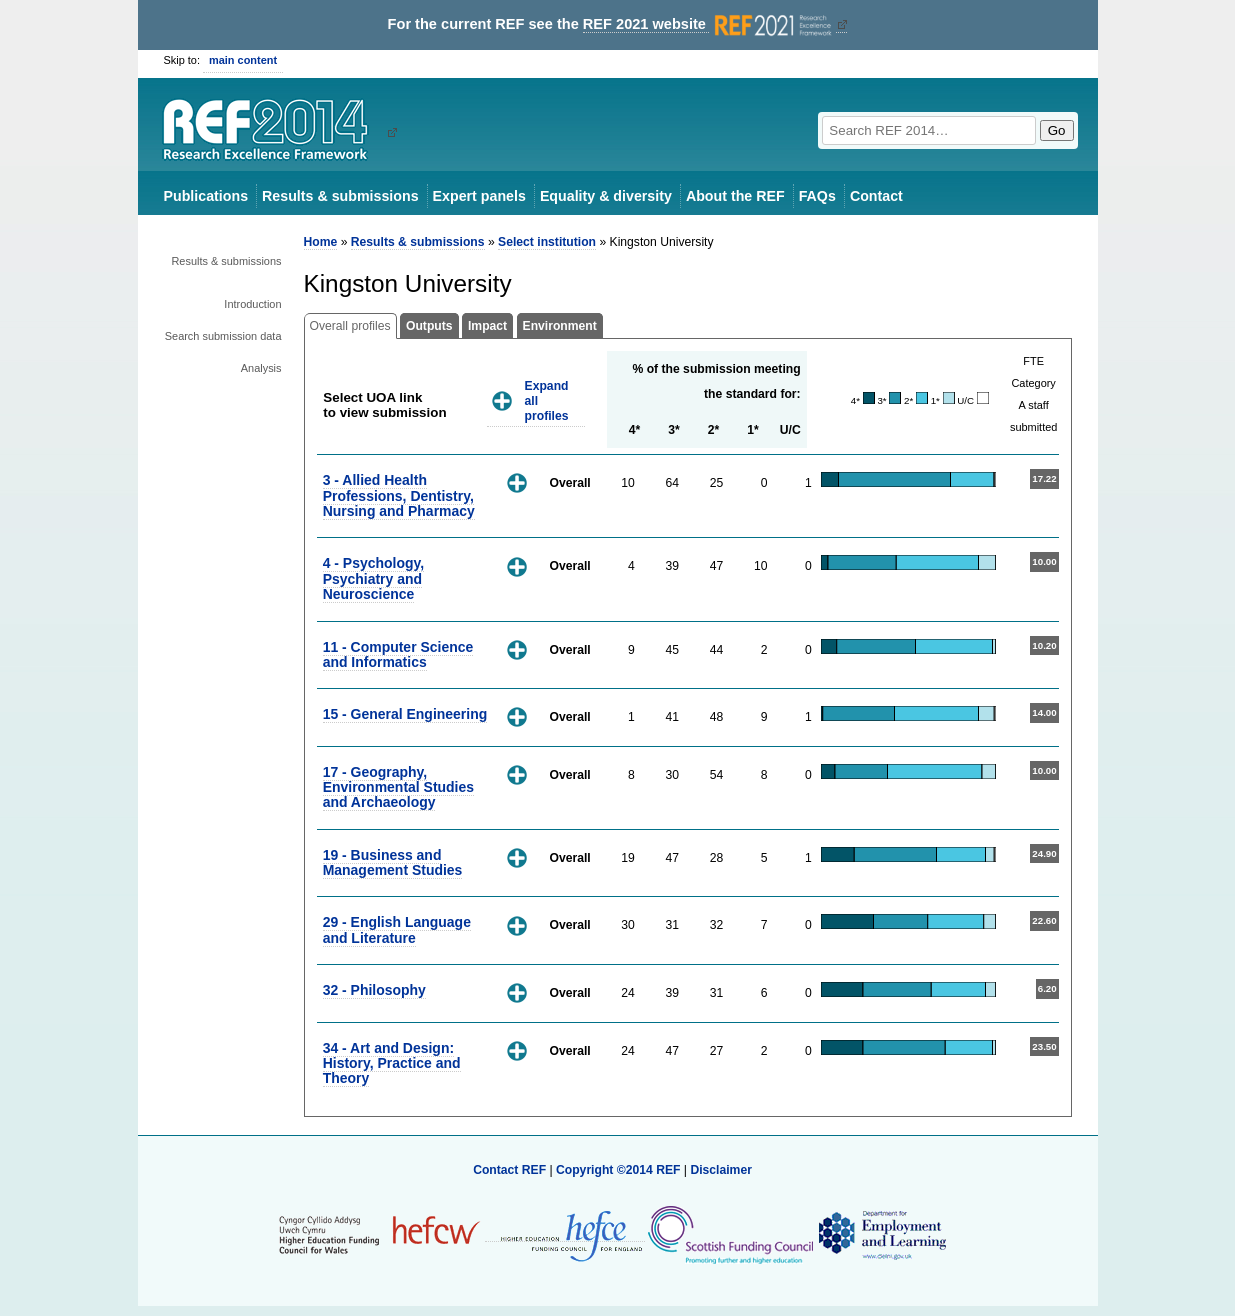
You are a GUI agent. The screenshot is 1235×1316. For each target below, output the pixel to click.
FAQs (817, 196)
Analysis (261, 368)
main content (243, 60)
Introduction (252, 304)
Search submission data (223, 336)
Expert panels (479, 196)
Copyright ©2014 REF (620, 1170)
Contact (876, 196)
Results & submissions (340, 196)
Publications (206, 196)
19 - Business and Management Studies (393, 862)
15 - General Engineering (405, 714)
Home (321, 242)
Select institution (547, 242)
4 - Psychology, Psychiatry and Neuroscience (373, 578)
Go (1057, 130)
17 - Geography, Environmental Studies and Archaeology (398, 787)
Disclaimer (721, 1170)
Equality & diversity (606, 196)
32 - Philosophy (374, 990)
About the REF (735, 196)
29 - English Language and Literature (397, 929)
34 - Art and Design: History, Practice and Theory (392, 1063)
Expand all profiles (547, 400)
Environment (560, 326)
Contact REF (509, 1170)
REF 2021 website (709, 24)
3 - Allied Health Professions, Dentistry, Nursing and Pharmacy (399, 495)
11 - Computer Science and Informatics (398, 654)
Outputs (429, 326)
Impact (487, 326)
